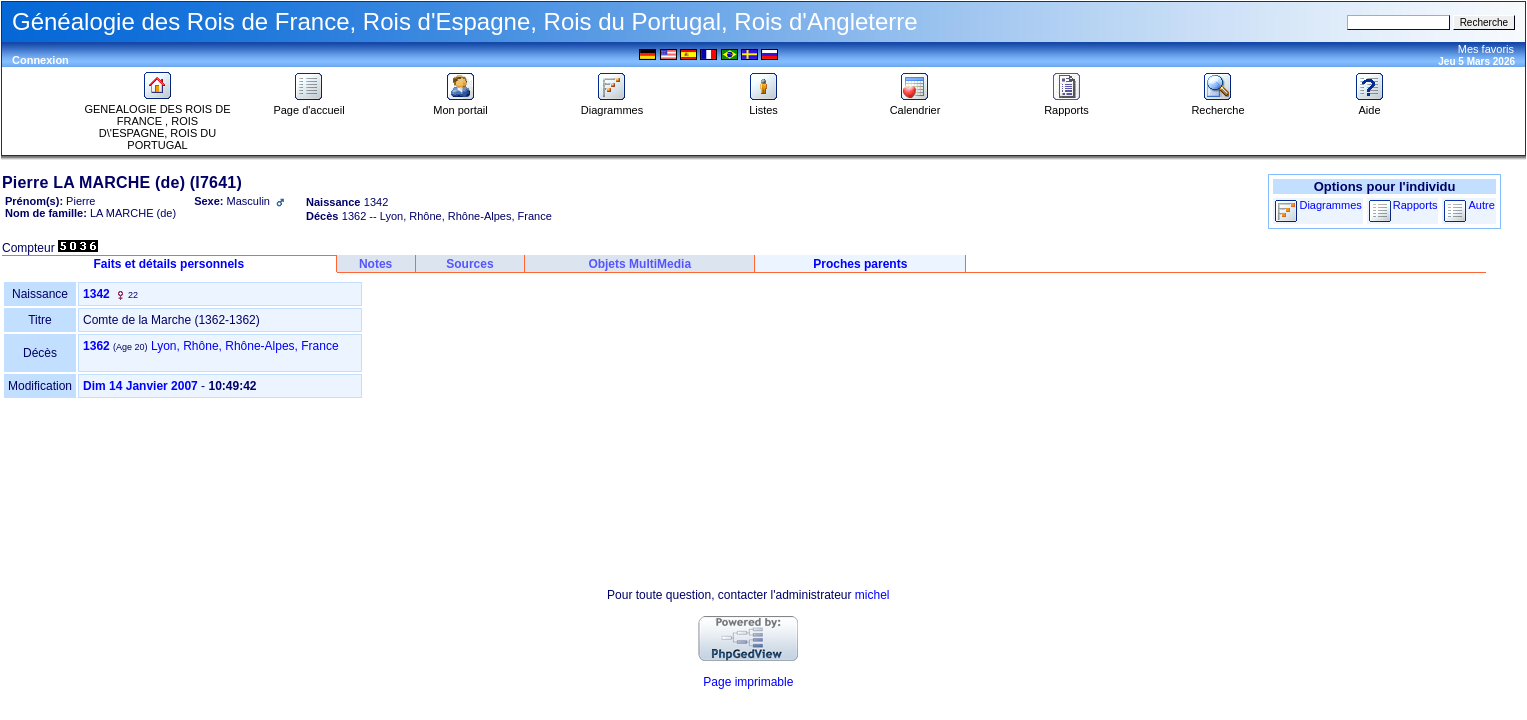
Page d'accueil (308, 105)
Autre (1481, 205)
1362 (96, 346)
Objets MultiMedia (639, 264)
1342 (96, 294)
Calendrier (915, 105)
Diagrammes (612, 105)
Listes (764, 105)
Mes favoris (1486, 49)
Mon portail (460, 105)
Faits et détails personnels (168, 264)
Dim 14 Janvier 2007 (140, 386)
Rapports (1066, 105)
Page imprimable (748, 682)
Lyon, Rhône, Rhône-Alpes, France (245, 346)
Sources (469, 264)
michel (872, 595)
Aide (1370, 105)
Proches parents (860, 264)
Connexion (40, 60)
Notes (375, 264)
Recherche (1217, 105)
